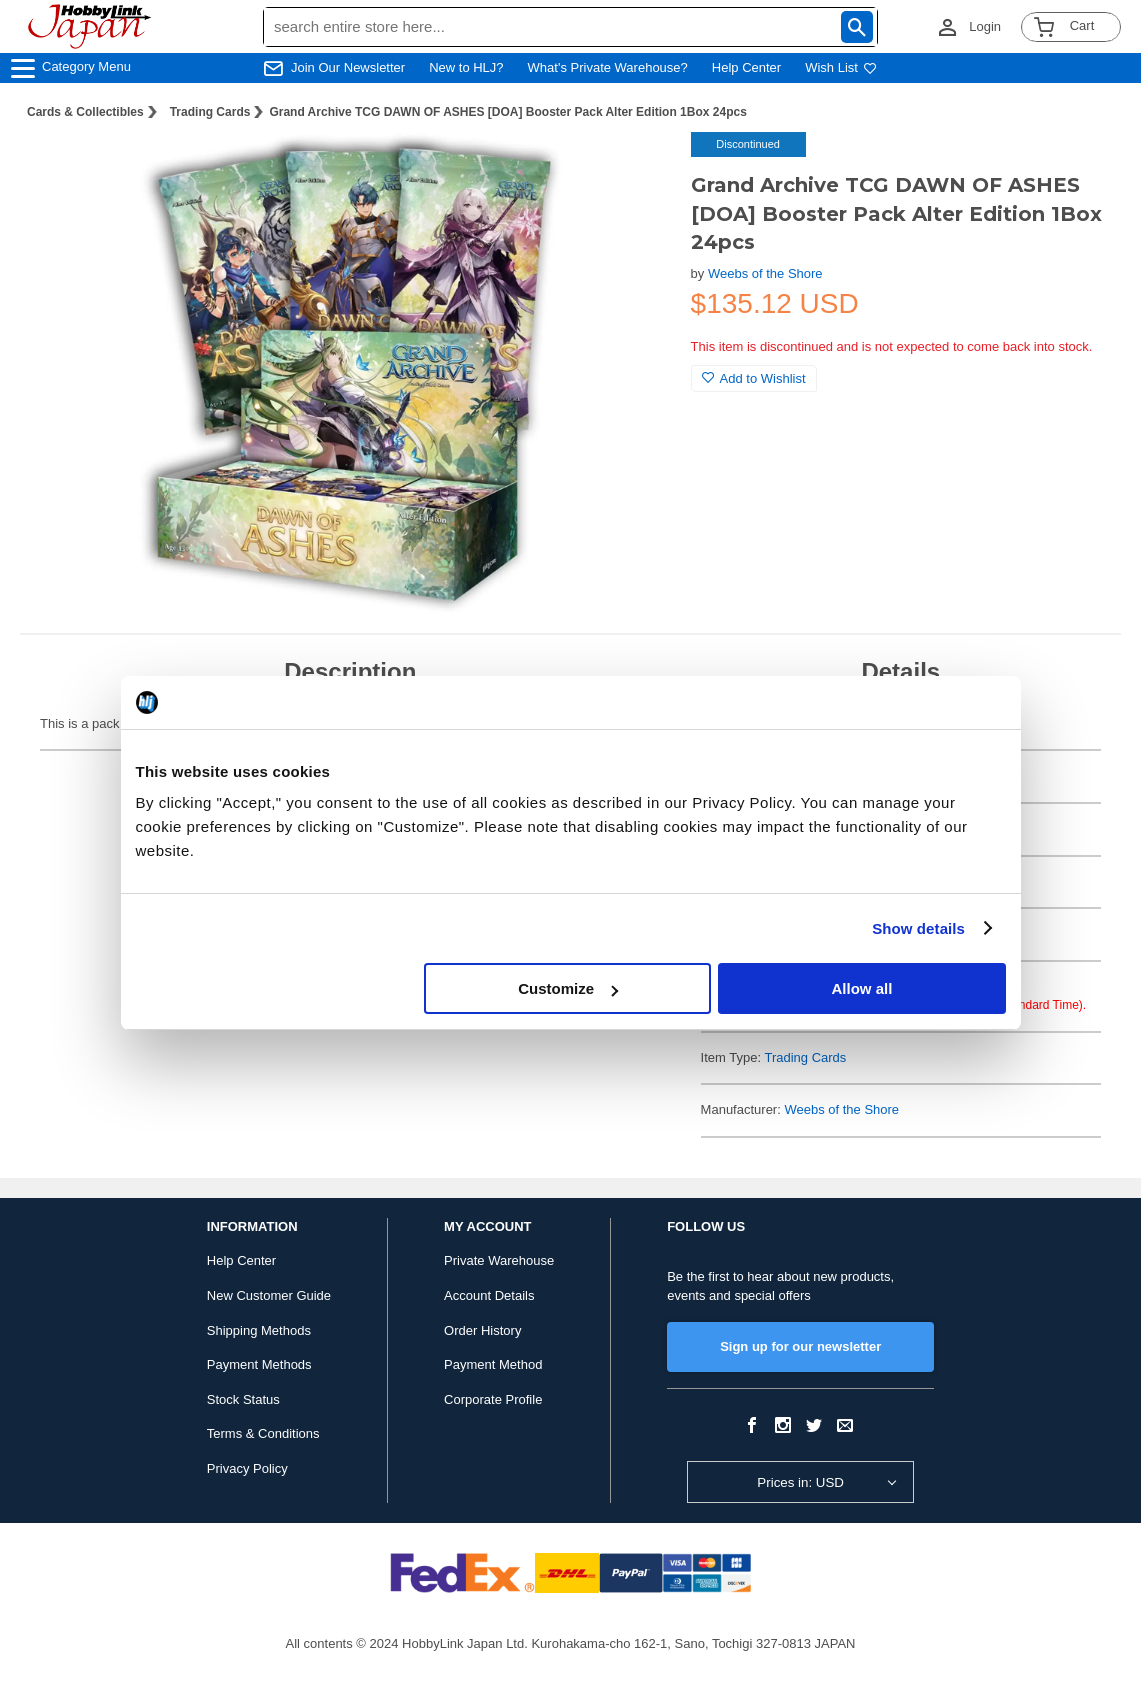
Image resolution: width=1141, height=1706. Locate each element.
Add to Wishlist (754, 378)
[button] (635, 168)
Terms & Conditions (263, 1433)
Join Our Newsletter (348, 67)
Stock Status (243, 1399)
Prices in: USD (800, 1482)
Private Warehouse (499, 1260)
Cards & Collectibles (85, 112)
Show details (918, 928)
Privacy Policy (247, 1468)
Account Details (489, 1295)
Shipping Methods (259, 1330)
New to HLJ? (466, 67)
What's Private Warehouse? (608, 67)
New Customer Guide (269, 1295)
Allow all (862, 988)
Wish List (841, 67)
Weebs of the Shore (765, 273)
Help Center (746, 67)
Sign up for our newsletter (800, 1346)
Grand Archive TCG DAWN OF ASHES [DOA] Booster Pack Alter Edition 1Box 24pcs (507, 112)
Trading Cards (210, 112)
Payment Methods (259, 1364)
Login (985, 26)
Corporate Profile (493, 1399)
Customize (568, 988)
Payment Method (493, 1364)
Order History (482, 1330)
